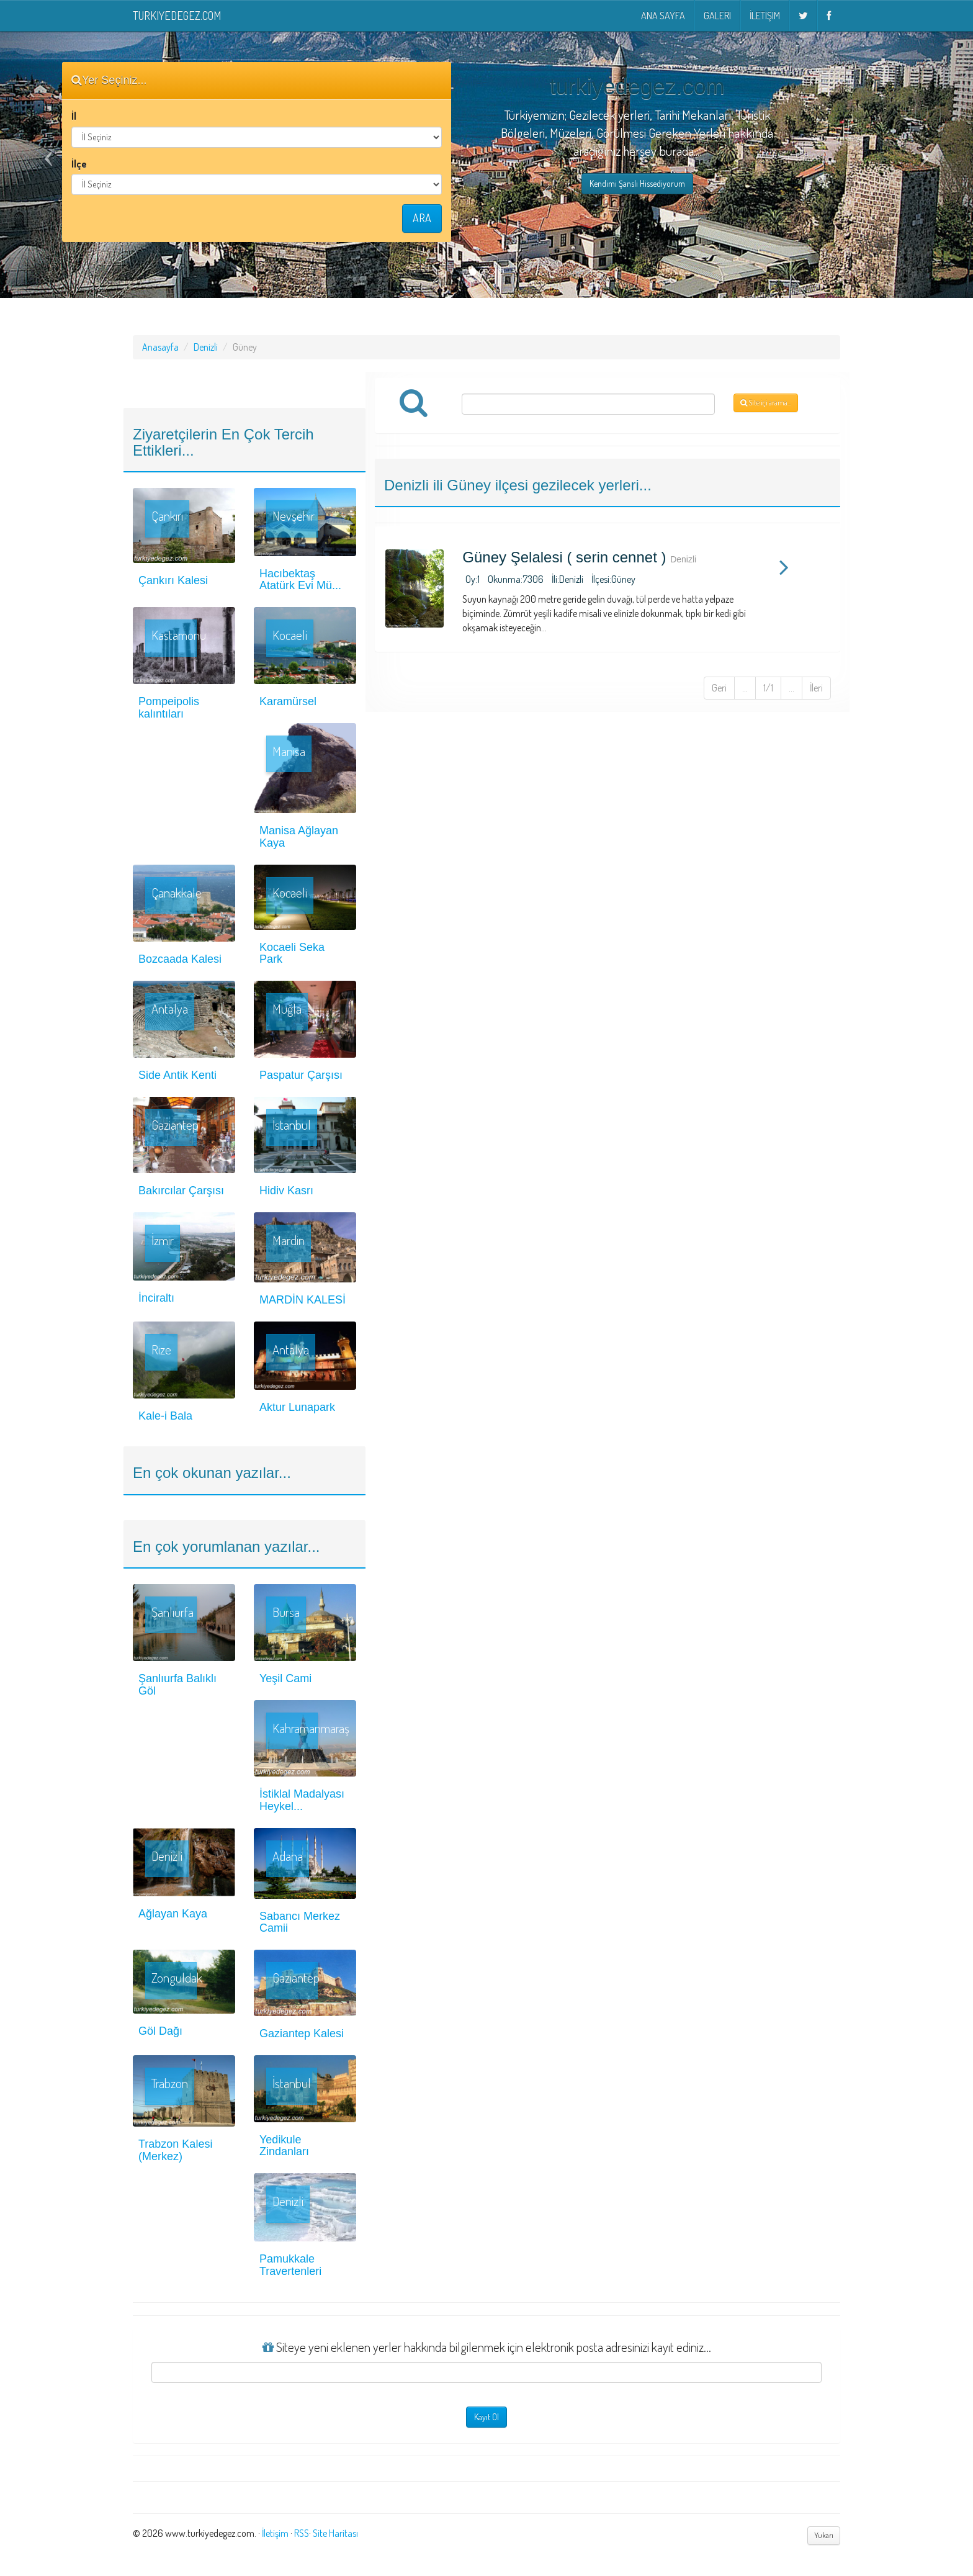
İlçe (79, 164)
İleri (816, 688)
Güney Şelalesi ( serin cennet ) (564, 557)
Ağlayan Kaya (172, 1913)
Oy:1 (472, 579)
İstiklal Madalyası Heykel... (301, 1800)
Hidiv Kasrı (286, 1190)
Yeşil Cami (285, 1678)
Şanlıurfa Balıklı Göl (177, 1684)
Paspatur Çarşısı (301, 1075)
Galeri (717, 15)
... (745, 688)
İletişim (765, 15)
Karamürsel (287, 701)
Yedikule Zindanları (284, 2145)
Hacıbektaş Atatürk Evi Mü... (300, 579)
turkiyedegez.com (177, 15)
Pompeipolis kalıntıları (168, 707)
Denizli (206, 347)
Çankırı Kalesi (173, 580)
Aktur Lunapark (297, 1407)
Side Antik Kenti (177, 1075)
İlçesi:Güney (613, 579)
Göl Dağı (160, 2031)
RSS (301, 2533)
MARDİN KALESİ (302, 1300)
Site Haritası (335, 2533)
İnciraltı (156, 1298)
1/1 (768, 688)
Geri (719, 688)
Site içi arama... (765, 402)
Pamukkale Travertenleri (290, 2265)
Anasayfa (160, 347)
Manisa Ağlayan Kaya (298, 836)
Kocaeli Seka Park (292, 953)
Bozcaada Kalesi (180, 959)
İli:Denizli (567, 579)
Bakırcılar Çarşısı (181, 1190)
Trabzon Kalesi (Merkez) (175, 2150)
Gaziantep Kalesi (301, 2033)
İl (73, 116)
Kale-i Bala (165, 1416)
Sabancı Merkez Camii (299, 1922)
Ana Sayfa (663, 15)
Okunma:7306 (516, 579)
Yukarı (823, 2535)
